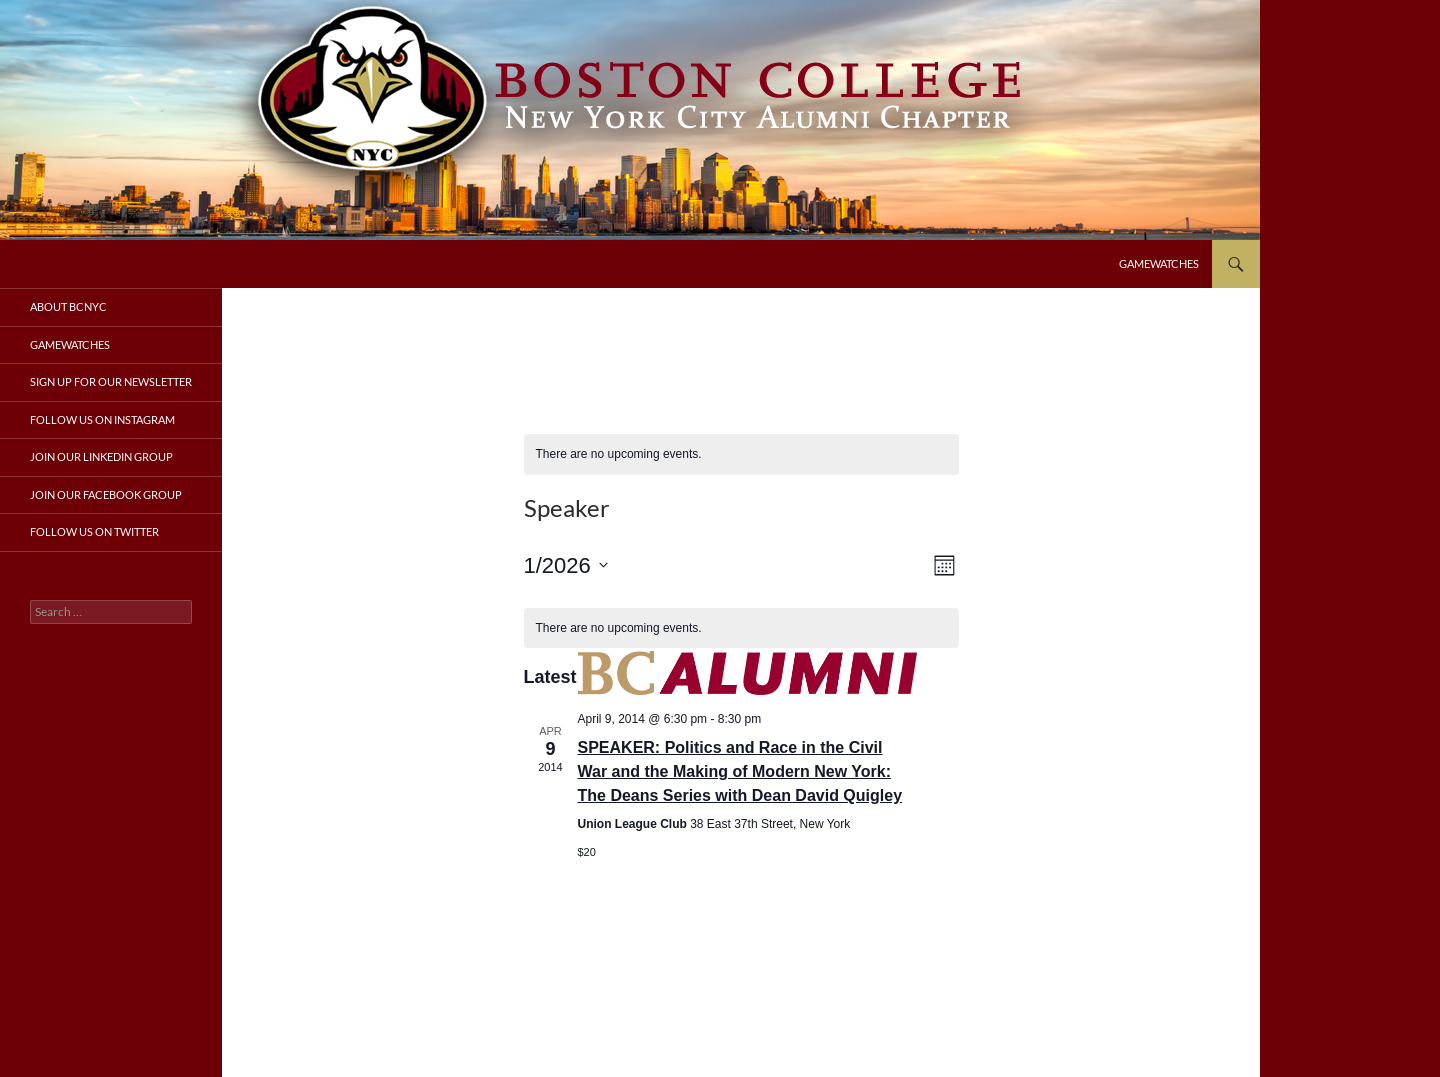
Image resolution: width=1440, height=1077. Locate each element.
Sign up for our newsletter (111, 381)
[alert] (741, 454)
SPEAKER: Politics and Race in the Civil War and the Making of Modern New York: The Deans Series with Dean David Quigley (740, 771)
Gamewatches (1159, 263)
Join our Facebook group (106, 494)
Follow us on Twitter (94, 531)
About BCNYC (68, 306)
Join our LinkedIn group (101, 456)
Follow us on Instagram (102, 419)
